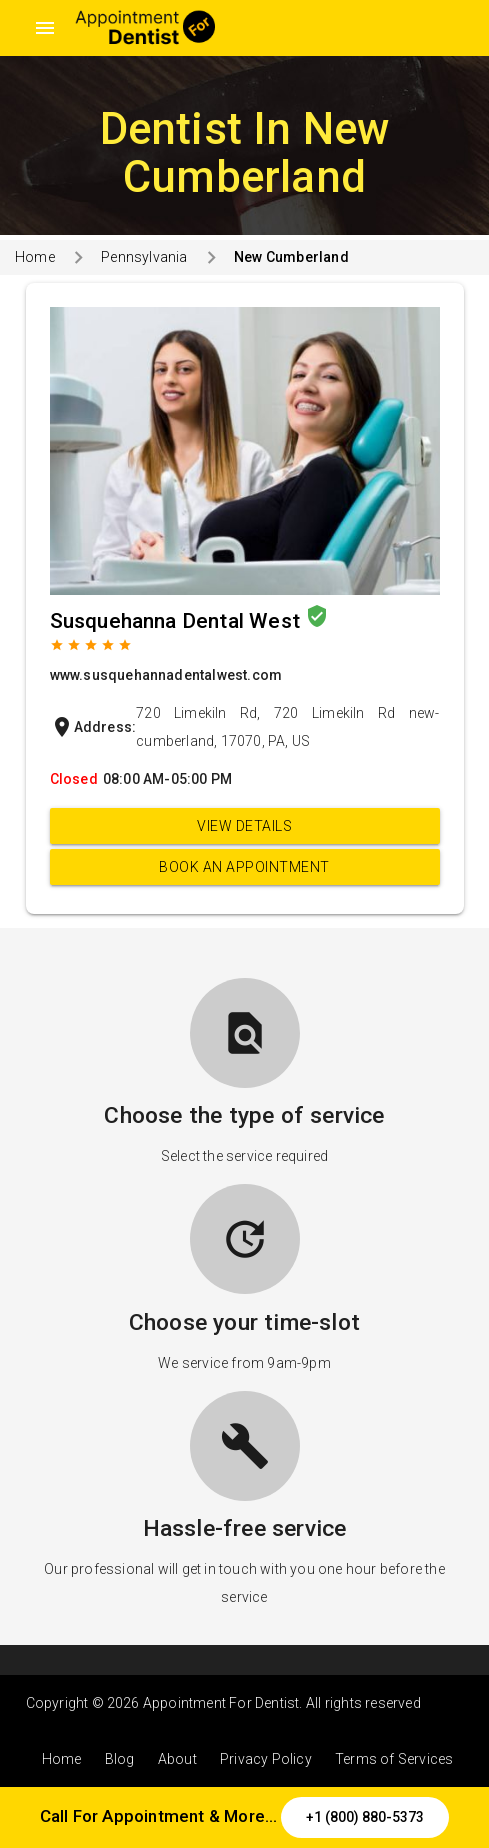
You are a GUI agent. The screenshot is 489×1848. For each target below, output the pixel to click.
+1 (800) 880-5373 (365, 1817)
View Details (244, 826)
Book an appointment (244, 867)
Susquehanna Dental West (178, 621)
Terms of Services (394, 1759)
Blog (120, 1759)
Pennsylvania (144, 257)
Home (35, 257)
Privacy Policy (266, 1759)
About (177, 1759)
